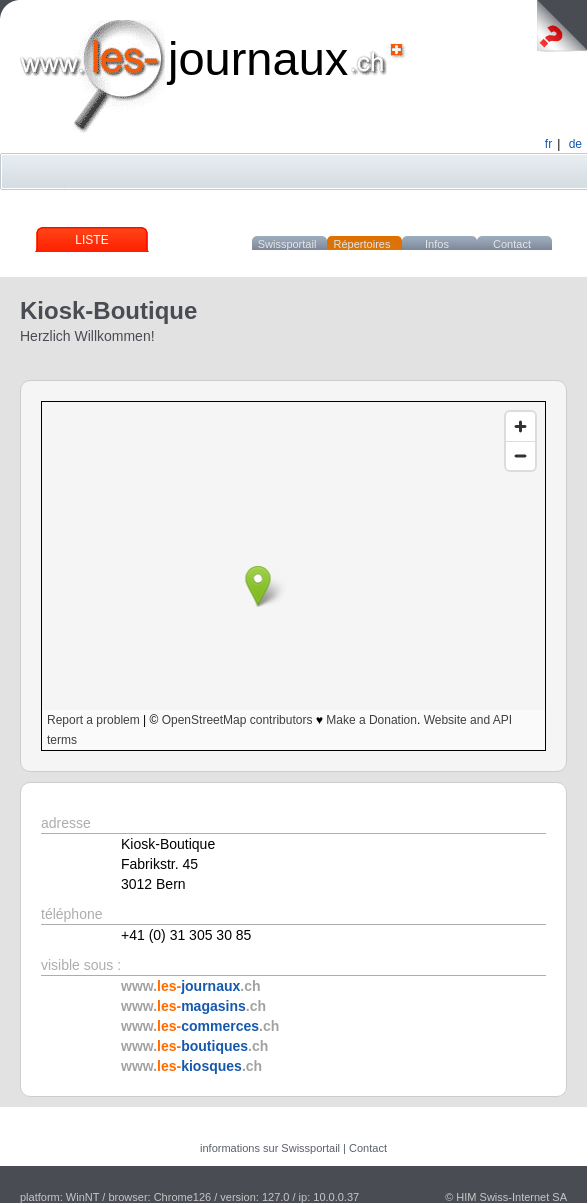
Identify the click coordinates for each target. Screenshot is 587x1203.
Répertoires (362, 244)
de (575, 144)
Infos (437, 244)
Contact (512, 244)
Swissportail (287, 244)
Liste (91, 240)
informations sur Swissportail (270, 1148)
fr (548, 144)
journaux (258, 58)
